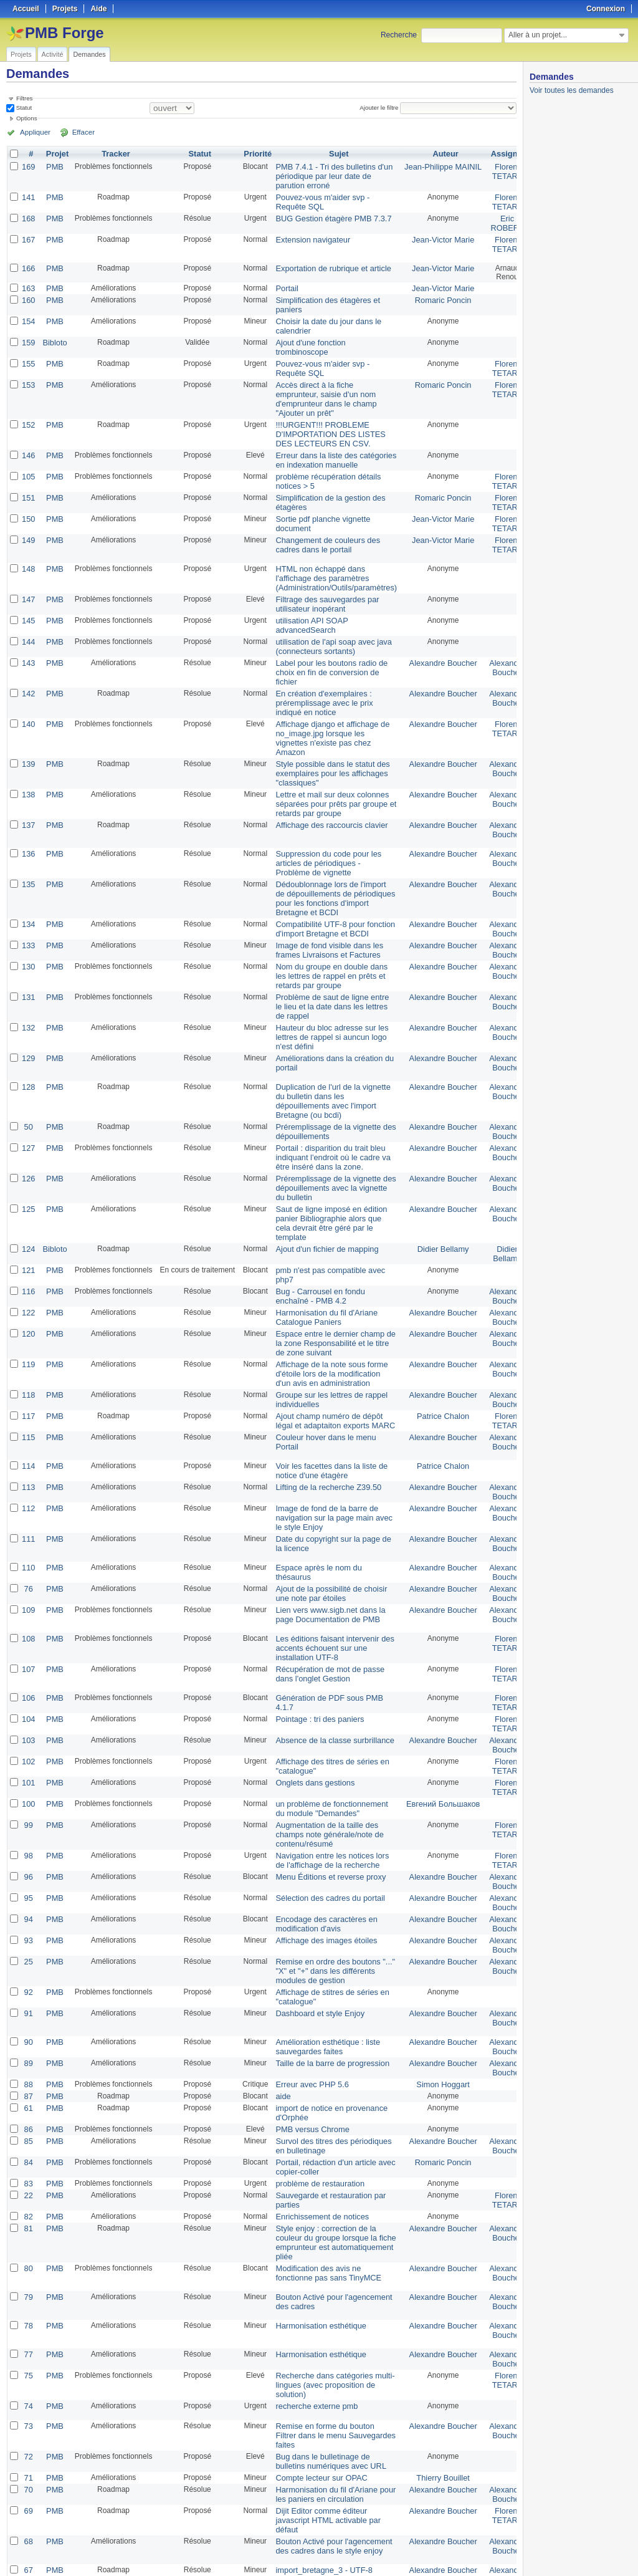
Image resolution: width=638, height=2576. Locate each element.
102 (28, 1680)
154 (28, 314)
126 (28, 1125)
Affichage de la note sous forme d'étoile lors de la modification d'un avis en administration (326, 1308)
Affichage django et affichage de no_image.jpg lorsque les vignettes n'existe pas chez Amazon (327, 708)
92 (28, 1897)
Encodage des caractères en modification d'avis (321, 1833)
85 (28, 2039)
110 (28, 1494)
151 (28, 480)
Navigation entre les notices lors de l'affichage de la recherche (326, 1773)
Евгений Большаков (430, 1720)
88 (28, 1985)
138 (28, 761)
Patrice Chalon (430, 1348)
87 (28, 1996)
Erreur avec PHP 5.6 (308, 1985)
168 (28, 215)
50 (28, 1076)
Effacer (75, 132)
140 (28, 695)
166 (28, 263)
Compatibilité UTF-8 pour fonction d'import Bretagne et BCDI (329, 889)
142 (28, 666)
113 (28, 1417)
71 (28, 2362)
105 (28, 460)
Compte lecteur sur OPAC (316, 2362)
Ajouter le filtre (380, 107)
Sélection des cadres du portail (325, 1808)
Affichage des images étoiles (321, 1848)
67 (28, 2450)
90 (28, 1945)
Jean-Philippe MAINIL (430, 166)
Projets (21, 54)
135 (28, 847)
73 (28, 2313)
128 (28, 1039)
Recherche (399, 35)
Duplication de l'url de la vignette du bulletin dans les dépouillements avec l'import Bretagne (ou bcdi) (327, 1052)
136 (28, 818)
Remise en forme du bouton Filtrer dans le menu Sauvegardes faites (330, 2322)
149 (28, 520)
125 (28, 1154)
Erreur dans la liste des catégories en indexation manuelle (330, 445)
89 (28, 1965)
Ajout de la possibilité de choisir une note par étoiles (326, 1518)
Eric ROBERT (491, 219)
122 (28, 1251)
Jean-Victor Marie (430, 235)
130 (28, 924)
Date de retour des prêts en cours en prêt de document (329, 2503)
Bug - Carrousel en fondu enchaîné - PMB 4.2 (315, 1235)
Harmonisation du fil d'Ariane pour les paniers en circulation (330, 2377)
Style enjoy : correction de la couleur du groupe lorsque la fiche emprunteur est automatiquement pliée (330, 2134)
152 (28, 412)
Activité (53, 54)
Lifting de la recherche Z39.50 (323, 1417)
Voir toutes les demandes (572, 90)
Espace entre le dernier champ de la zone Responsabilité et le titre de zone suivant (330, 1280)
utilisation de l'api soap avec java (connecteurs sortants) (328, 622)
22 (28, 2090)
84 (28, 2059)
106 (28, 1620)
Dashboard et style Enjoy (315, 1917)
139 (28, 732)
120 (28, 1271)
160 (28, 295)
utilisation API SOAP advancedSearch (307, 602)
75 (28, 2265)
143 (28, 637)
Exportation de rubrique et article (327, 263)
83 (28, 2079)
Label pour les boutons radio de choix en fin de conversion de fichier (326, 646)
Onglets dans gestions (311, 1700)
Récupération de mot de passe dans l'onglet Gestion (324, 1596)
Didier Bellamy (430, 1191)
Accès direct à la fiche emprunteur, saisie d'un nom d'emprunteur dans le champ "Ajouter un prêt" (321, 387)
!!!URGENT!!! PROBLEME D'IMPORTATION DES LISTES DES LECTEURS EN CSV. (325, 421)
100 (28, 1720)
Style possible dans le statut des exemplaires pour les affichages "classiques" (327, 741)
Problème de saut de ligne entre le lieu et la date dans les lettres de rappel (326, 962)
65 (28, 2499)
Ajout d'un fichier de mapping (321, 1191)
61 (28, 2008)
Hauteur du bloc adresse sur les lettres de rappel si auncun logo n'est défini (326, 991)
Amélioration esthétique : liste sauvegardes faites (322, 1950)
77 (28, 2245)
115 (28, 1368)
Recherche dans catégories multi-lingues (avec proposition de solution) (329, 2274)
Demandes (89, 54)
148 (28, 549)
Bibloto (53, 334)
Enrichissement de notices (317, 2110)
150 (28, 500)
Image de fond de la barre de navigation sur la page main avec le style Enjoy (328, 1446)
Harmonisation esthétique (316, 2216)
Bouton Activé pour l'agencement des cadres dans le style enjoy (328, 2426)
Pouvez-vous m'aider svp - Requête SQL (317, 199)
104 (28, 1640)
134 (28, 884)
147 (28, 578)
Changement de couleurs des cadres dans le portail (322, 525)
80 (28, 2159)
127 (28, 1096)
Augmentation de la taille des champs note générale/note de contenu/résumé (324, 1749)
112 (28, 1437)
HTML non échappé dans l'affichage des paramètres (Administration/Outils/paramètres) (330, 558)
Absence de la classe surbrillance (329, 1660)
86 (28, 2028)
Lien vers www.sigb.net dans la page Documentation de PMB (325, 1538)
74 (28, 2293)
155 (28, 354)
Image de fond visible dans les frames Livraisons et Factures (324, 909)
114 (28, 1397)
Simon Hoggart (430, 1985)
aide (281, 1996)
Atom (470, 2551)
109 (28, 1534)
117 (28, 1348)
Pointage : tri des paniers (315, 1640)
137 (28, 790)
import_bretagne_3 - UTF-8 (319, 2450)
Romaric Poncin (430, 295)
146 (28, 440)
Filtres (24, 98)
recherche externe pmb (312, 2293)
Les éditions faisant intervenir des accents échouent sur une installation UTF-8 (329, 1572)
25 (28, 1868)
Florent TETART (491, 171)
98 (28, 1768)
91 (28, 1917)
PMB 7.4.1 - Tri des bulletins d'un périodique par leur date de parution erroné (328, 175)
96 (28, 1788)
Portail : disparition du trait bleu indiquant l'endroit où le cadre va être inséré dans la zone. (327, 1105)
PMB (53, 166)
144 (28, 617)
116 (28, 1231)
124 (28, 1191)
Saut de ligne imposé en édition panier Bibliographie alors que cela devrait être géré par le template (326, 1167)
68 (28, 2422)
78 (28, 2216)
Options (26, 118)
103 (28, 1660)
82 (28, 2110)
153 (28, 374)
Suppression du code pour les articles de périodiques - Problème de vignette (323, 827)
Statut (23, 107)
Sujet (332, 154)
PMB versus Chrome (308, 2028)
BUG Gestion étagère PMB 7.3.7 (328, 215)
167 (28, 235)
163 (28, 283)
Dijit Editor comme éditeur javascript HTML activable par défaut (323, 2402)
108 (28, 1563)
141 (28, 195)
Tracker (113, 154)
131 (28, 953)
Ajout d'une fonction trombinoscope (306, 339)
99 (28, 1740)
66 (28, 2470)
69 (28, 2393)
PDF (510, 2551)
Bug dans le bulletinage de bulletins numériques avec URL (325, 2346)
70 (28, 2373)
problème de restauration (315, 2079)
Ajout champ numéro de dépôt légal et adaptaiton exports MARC (329, 1353)
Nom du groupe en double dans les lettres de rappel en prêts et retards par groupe (326, 933)
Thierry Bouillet (430, 2362)
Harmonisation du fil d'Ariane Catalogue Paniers (321, 1255)
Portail (284, 283)
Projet (55, 154)
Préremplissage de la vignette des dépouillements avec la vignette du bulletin (330, 1134)
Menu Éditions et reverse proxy (325, 1788)
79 (28, 2187)
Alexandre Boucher (430, 637)
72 (28, 2342)
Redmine (287, 2569)
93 (28, 1848)
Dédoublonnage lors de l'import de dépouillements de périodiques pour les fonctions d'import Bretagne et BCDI (329, 860)
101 (28, 1700)
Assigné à (493, 154)
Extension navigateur (308, 235)
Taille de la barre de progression (327, 1965)
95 (28, 1808)
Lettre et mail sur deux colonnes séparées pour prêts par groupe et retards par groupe (330, 770)
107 (28, 1591)
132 (28, 982)
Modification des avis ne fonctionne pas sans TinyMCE (323, 2163)
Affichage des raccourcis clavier (326, 790)
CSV (491, 2551)
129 (28, 1010)
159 (28, 334)
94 (28, 1828)
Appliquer (33, 132)
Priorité (255, 154)
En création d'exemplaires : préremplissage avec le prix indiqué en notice (319, 675)
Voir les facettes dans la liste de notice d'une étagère (326, 1401)
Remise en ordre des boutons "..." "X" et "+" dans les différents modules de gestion (329, 1877)
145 (28, 598)
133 (28, 904)
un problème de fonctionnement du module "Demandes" (326, 1724)
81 (28, 2121)
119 (28, 1299)
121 (28, 1211)
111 (28, 1465)
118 (28, 1328)
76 (28, 1514)
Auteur (433, 154)
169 (28, 166)
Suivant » (102, 2533)
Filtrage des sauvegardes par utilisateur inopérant (322, 582)
